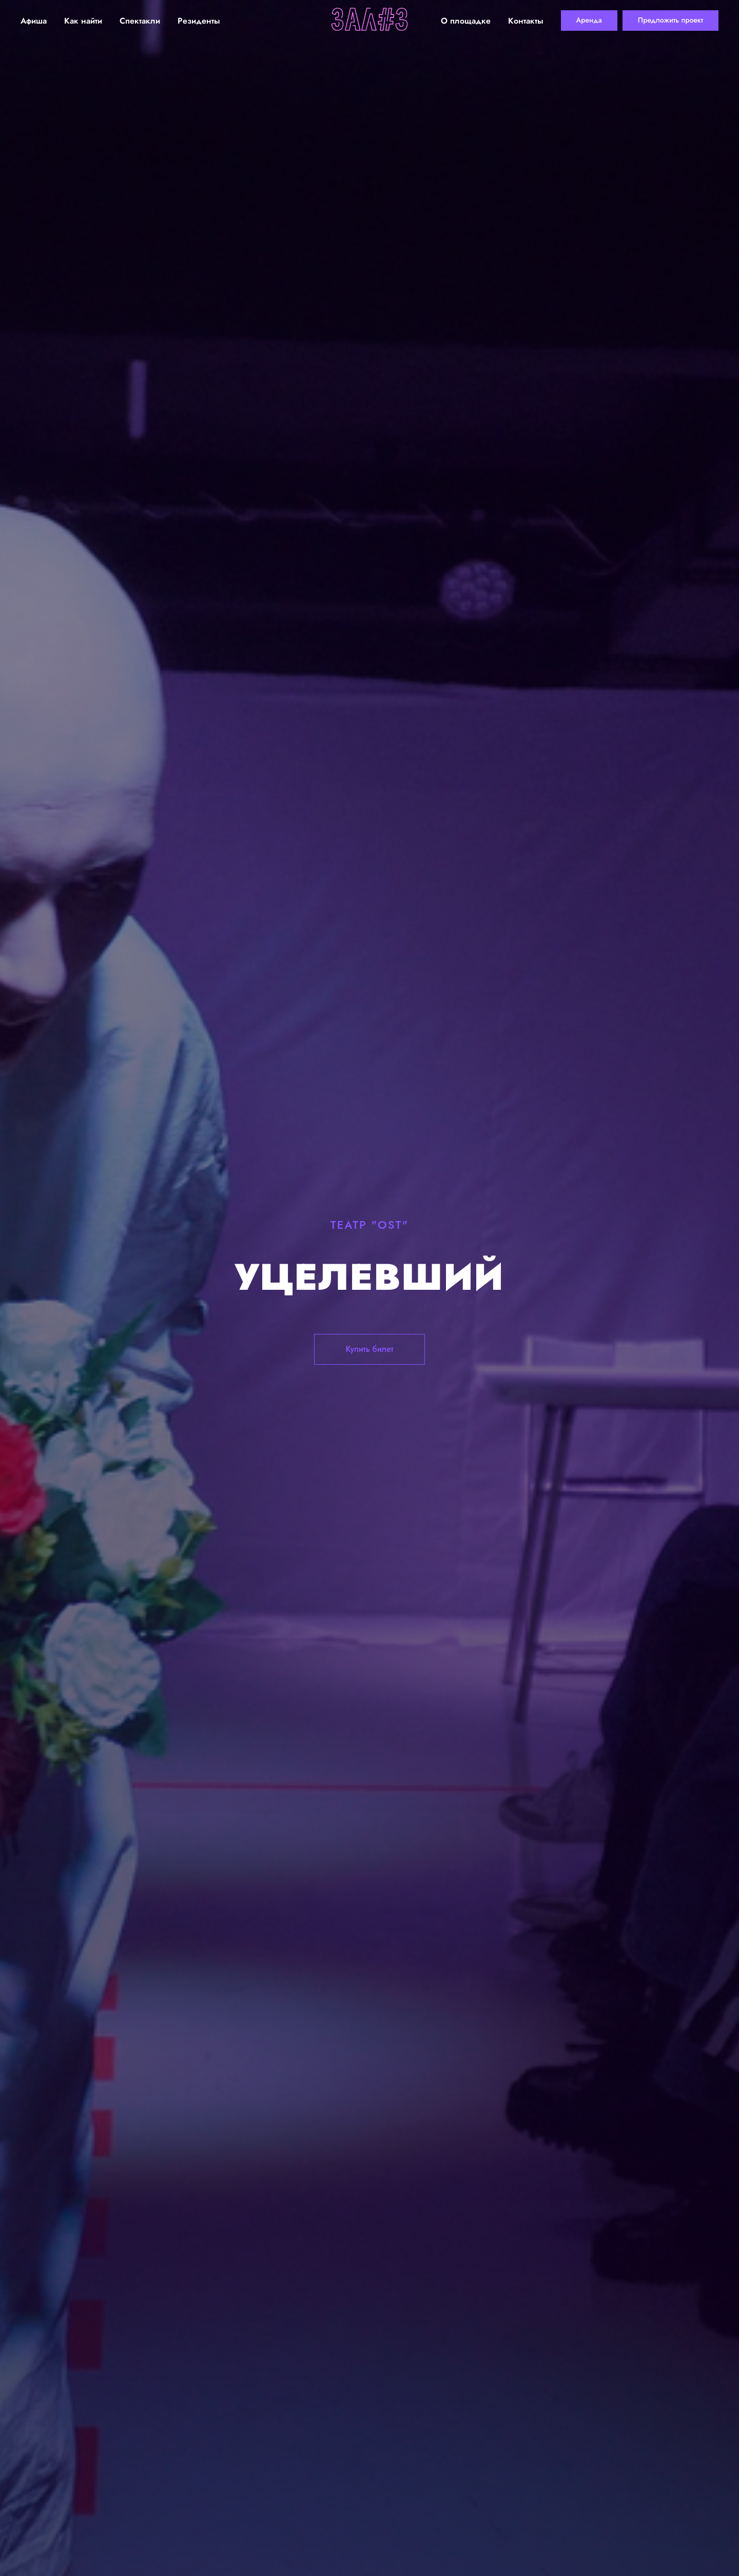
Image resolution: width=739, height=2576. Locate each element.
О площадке (466, 21)
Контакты (525, 21)
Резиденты (199, 21)
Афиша (34, 21)
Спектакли (140, 21)
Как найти (83, 21)
